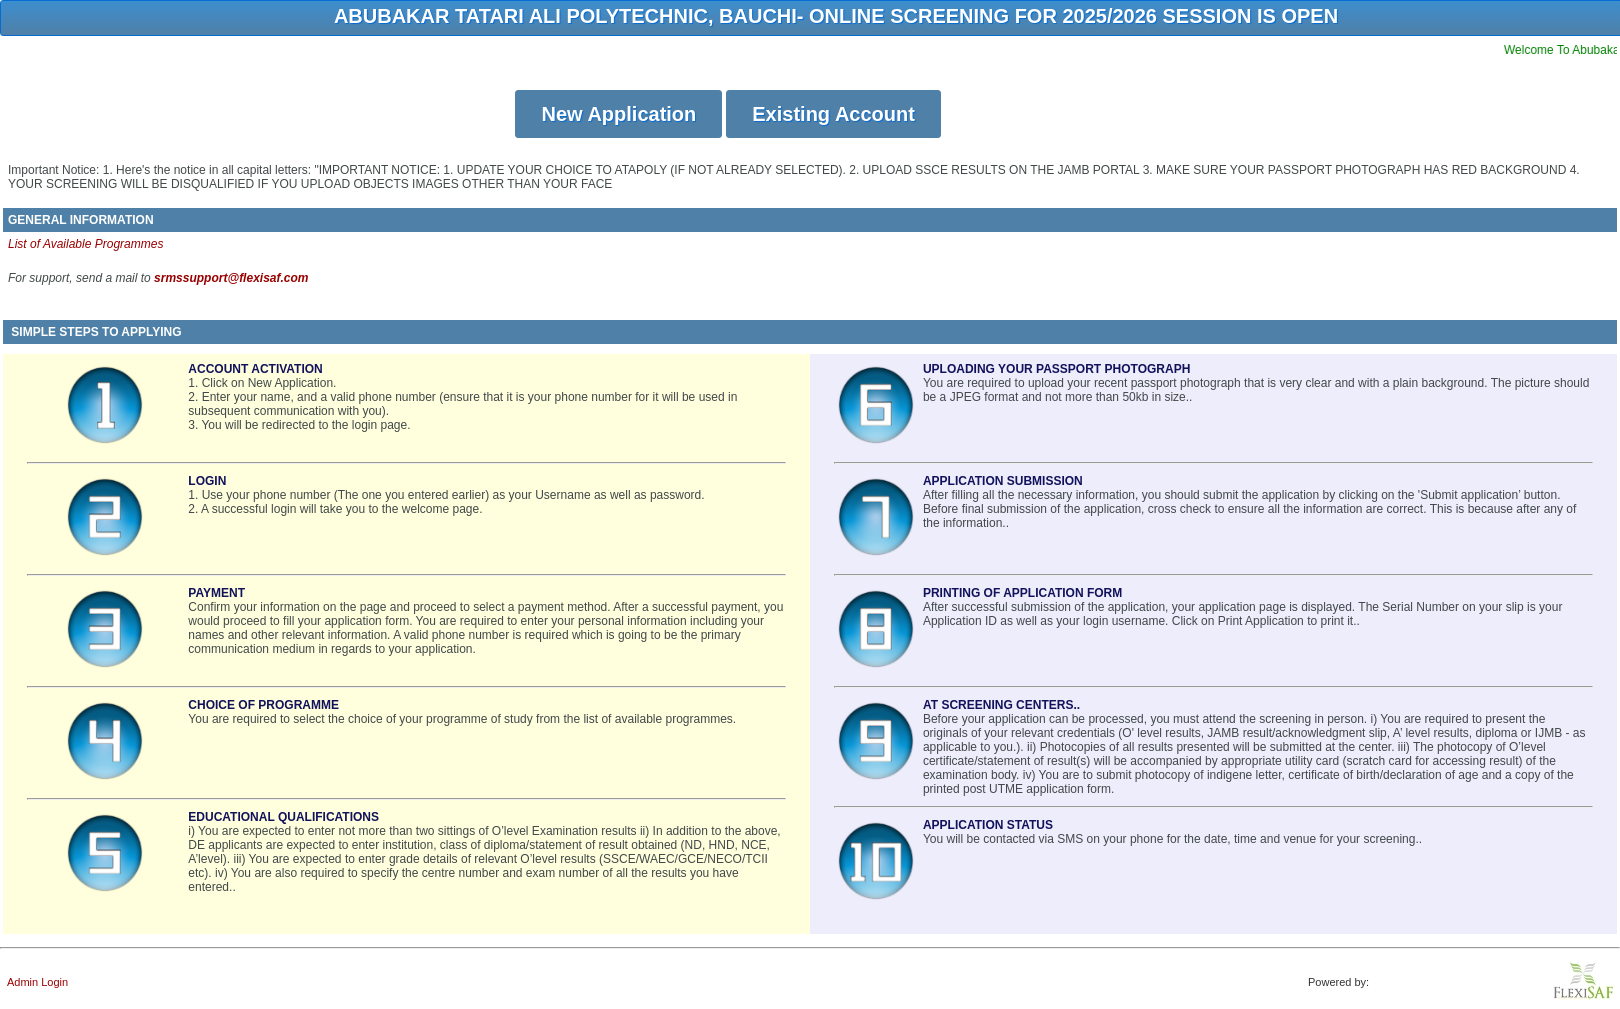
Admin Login (37, 982)
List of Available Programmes (85, 244)
